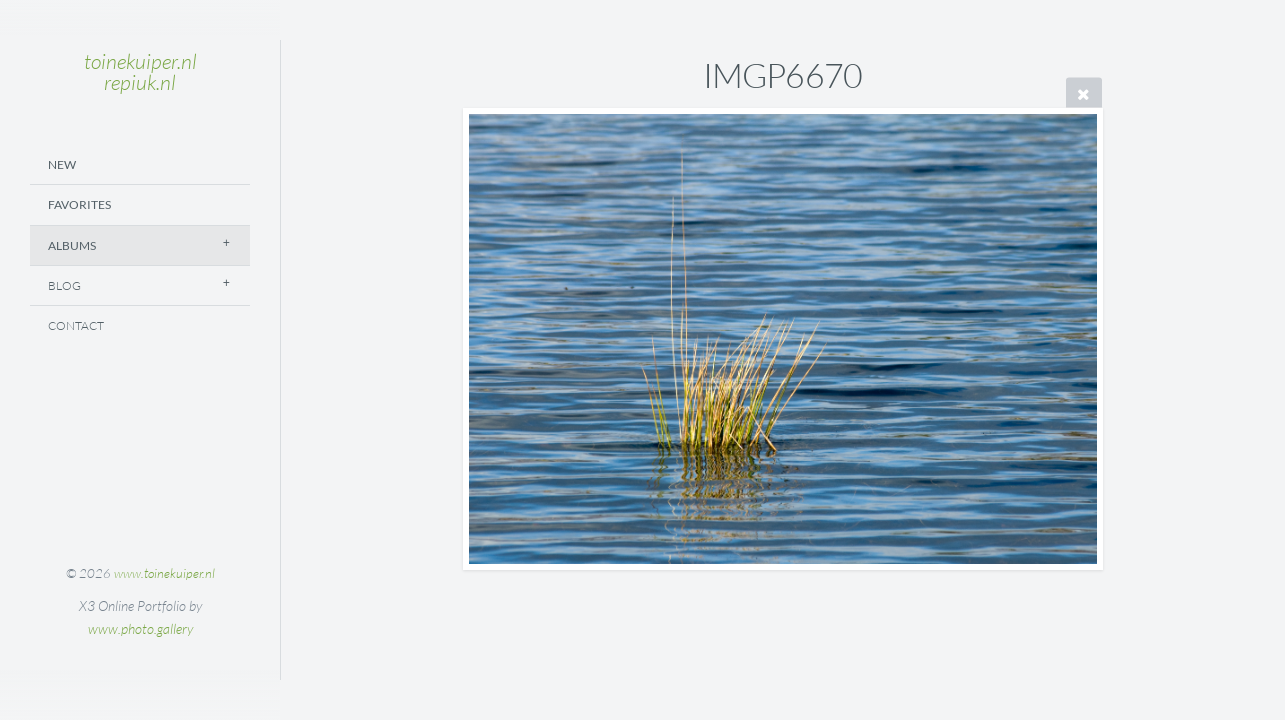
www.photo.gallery (140, 628)
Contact (76, 325)
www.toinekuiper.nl (164, 573)
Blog (64, 285)
